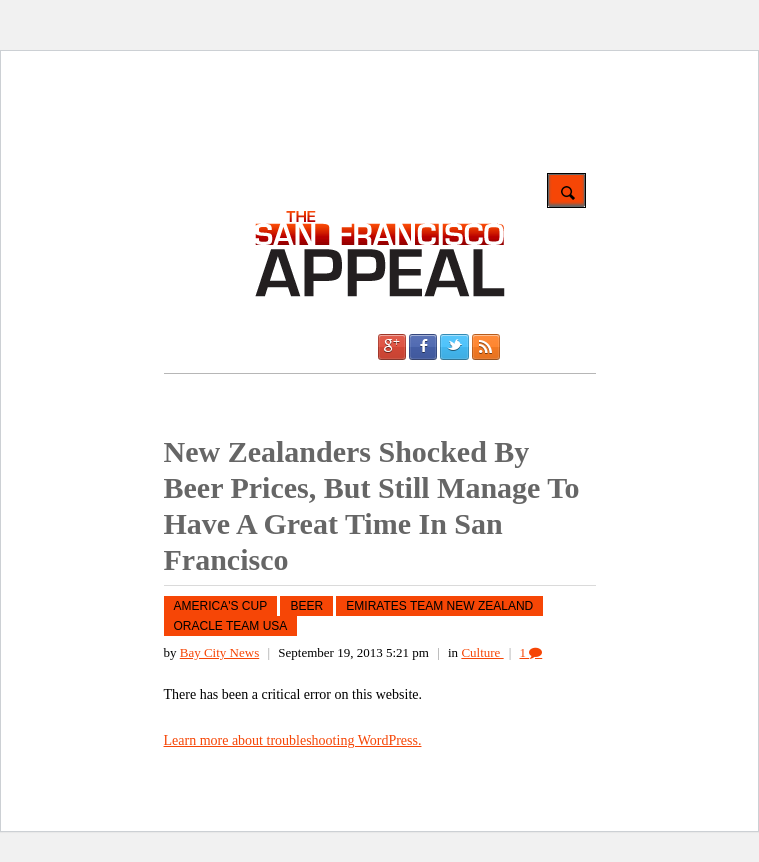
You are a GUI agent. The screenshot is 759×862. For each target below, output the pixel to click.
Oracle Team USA (231, 626)
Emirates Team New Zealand (439, 606)
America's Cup (221, 606)
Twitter (454, 347)
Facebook (423, 347)
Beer (306, 606)
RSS (486, 347)
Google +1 (392, 347)
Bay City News (219, 652)
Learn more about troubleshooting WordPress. (293, 740)
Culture (482, 652)
